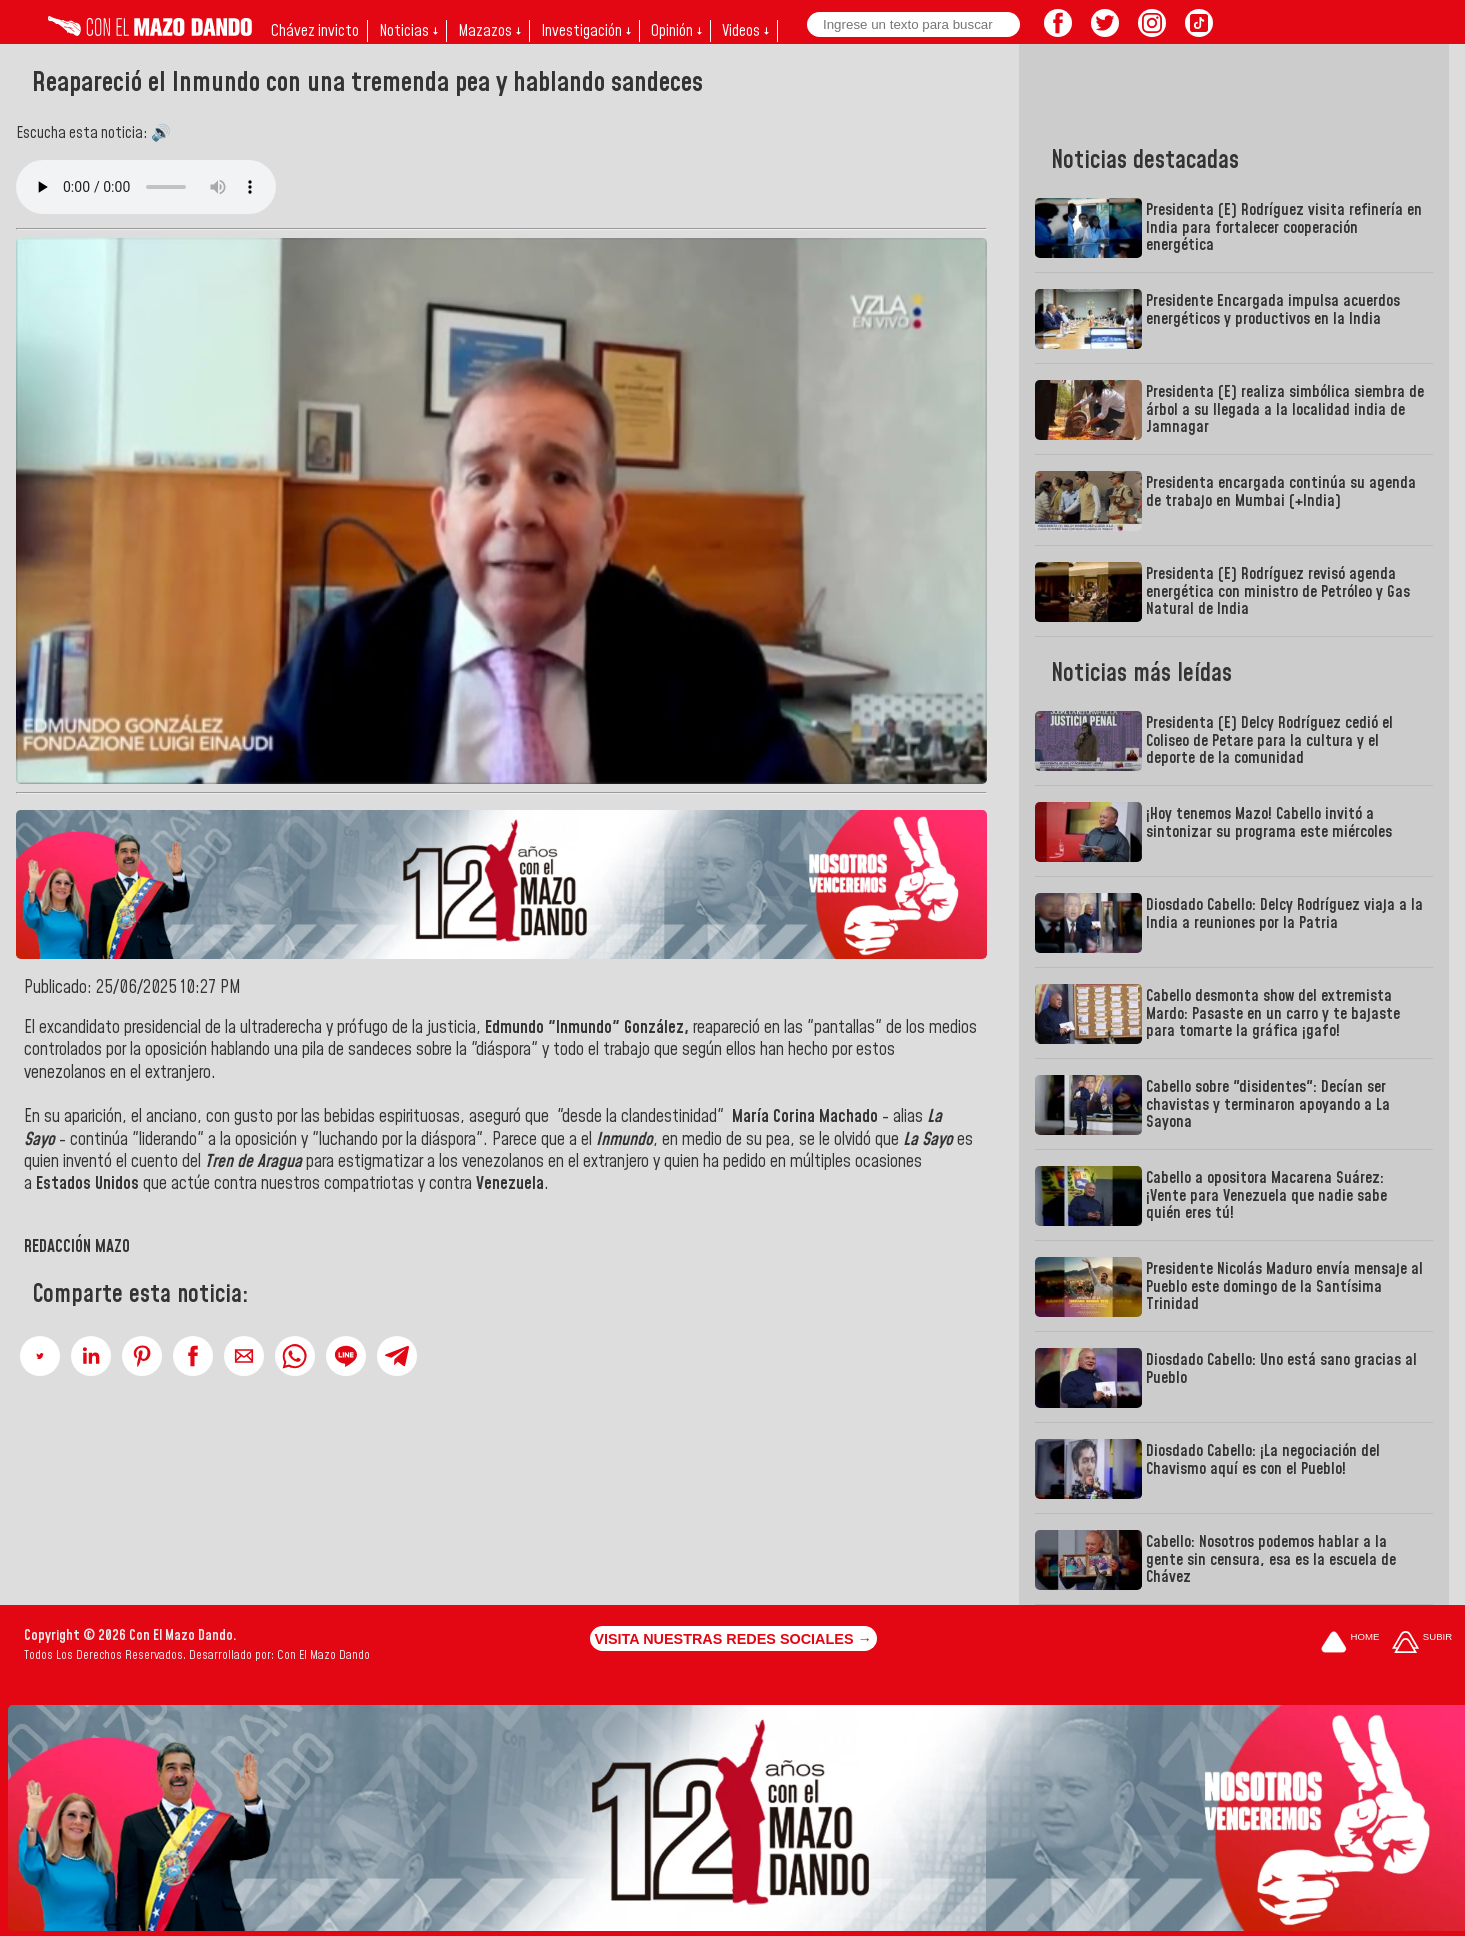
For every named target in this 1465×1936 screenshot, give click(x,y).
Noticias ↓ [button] (408, 31)
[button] (40, 1356)
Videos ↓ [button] (745, 31)
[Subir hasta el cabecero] (1422, 1643)
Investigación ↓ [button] (586, 31)
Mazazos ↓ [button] (489, 31)
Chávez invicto (315, 31)
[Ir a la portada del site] (1350, 1643)
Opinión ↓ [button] (676, 31)
